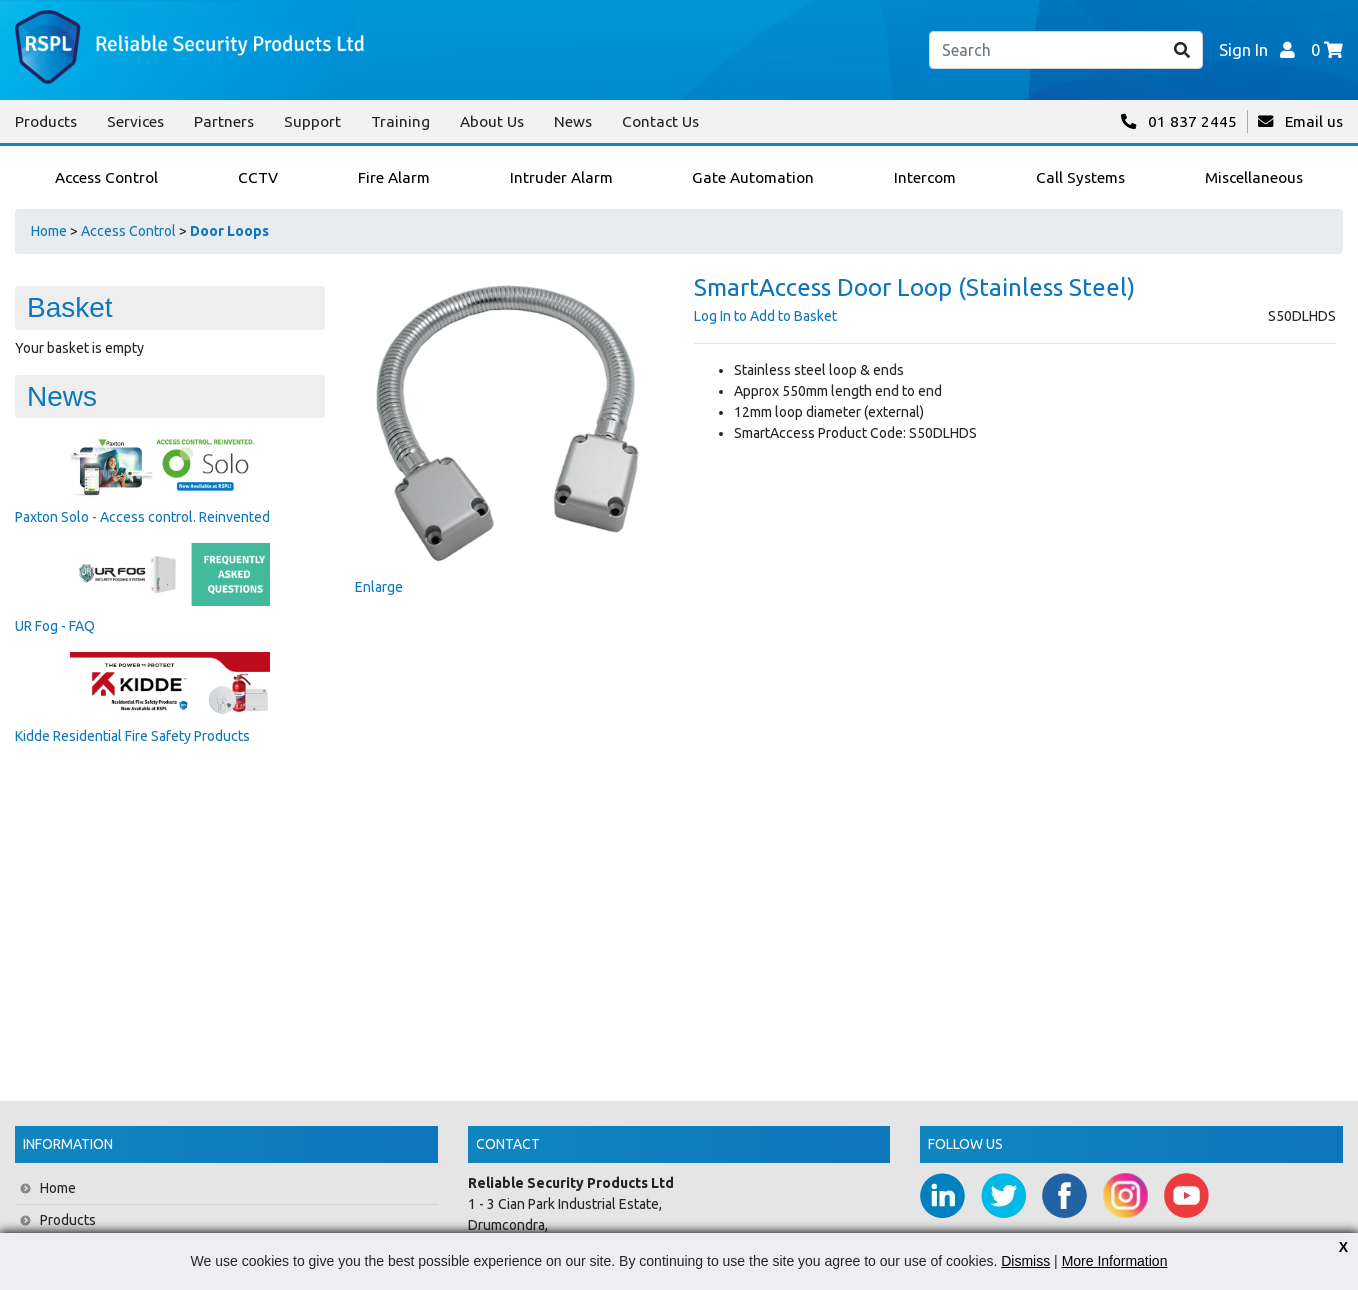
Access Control (128, 231)
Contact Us (660, 121)
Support (312, 121)
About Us (492, 121)
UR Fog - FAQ (55, 626)
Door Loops (229, 231)
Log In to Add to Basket (765, 316)
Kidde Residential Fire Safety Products (132, 736)
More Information (1115, 1261)
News (573, 121)
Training (400, 121)
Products (46, 121)
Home (49, 231)
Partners (224, 121)
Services (135, 121)
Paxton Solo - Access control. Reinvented (142, 517)
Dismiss (1025, 1261)
